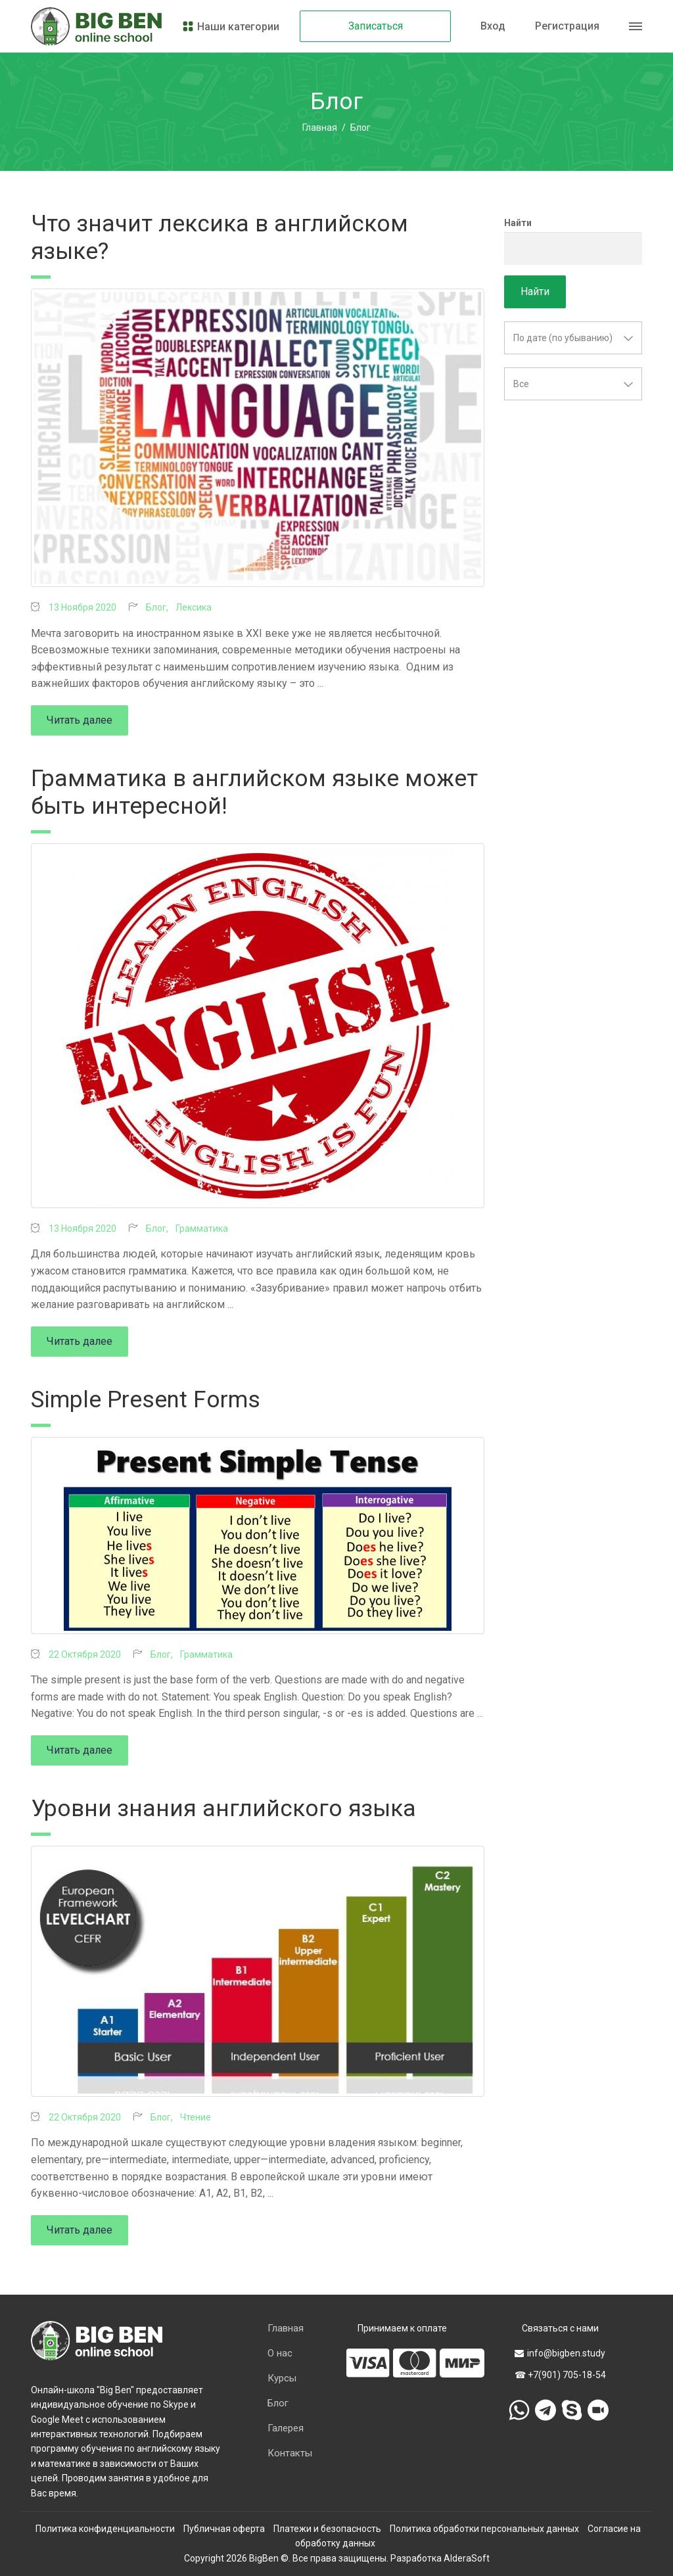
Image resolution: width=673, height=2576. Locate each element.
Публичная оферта (224, 2528)
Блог (278, 2403)
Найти (518, 223)
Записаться (375, 26)
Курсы (281, 2378)
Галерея (285, 2428)
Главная (319, 127)
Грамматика (201, 1228)
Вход (492, 26)
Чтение (195, 2117)
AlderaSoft (467, 2558)
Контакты (289, 2453)
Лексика (193, 607)
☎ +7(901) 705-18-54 (560, 2375)
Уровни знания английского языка (223, 1808)
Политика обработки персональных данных (484, 2528)
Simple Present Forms (145, 1399)
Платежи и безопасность (327, 2528)
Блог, (158, 607)
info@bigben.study (560, 2353)
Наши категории (230, 26)
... (320, 683)
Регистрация (567, 26)
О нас (279, 2353)
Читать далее (79, 720)
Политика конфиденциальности (105, 2528)
